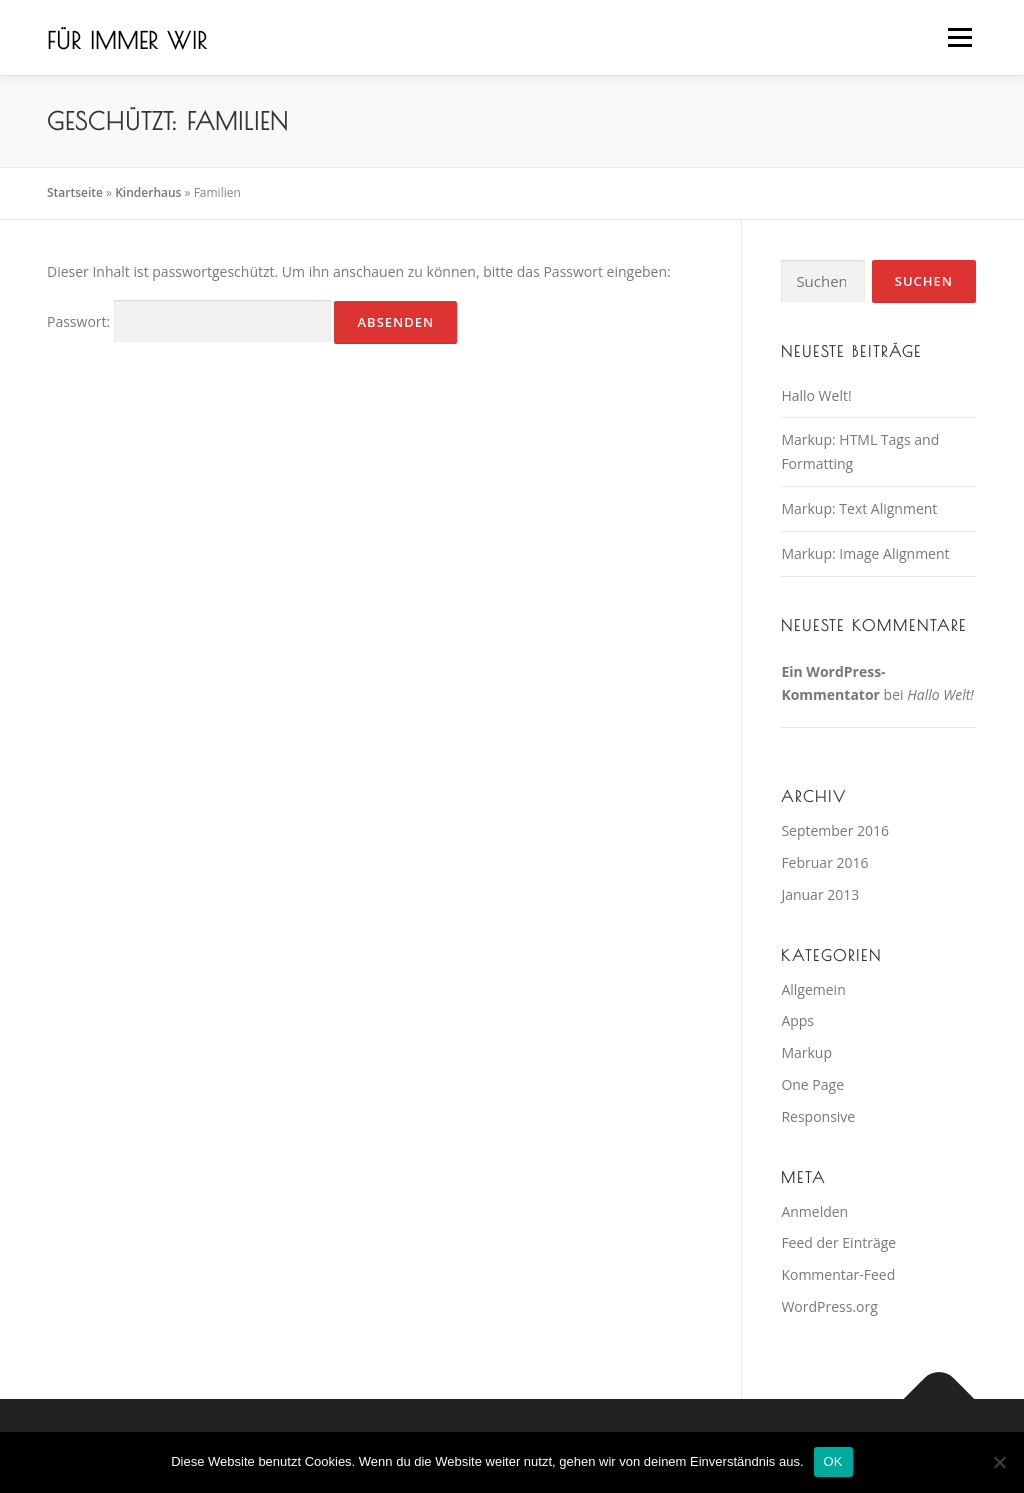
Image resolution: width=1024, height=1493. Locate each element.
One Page (812, 1084)
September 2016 (835, 830)
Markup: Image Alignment (865, 553)
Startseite (75, 192)
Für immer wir (127, 40)
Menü (959, 37)
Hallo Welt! (816, 395)
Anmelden (814, 1211)
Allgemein (813, 989)
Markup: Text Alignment (859, 508)
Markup (806, 1052)
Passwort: (189, 321)
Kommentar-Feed (838, 1274)
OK (833, 1461)
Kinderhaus (148, 192)
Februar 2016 (824, 862)
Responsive (818, 1116)
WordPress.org (829, 1306)
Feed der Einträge (838, 1242)
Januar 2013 (820, 894)
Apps (797, 1020)
